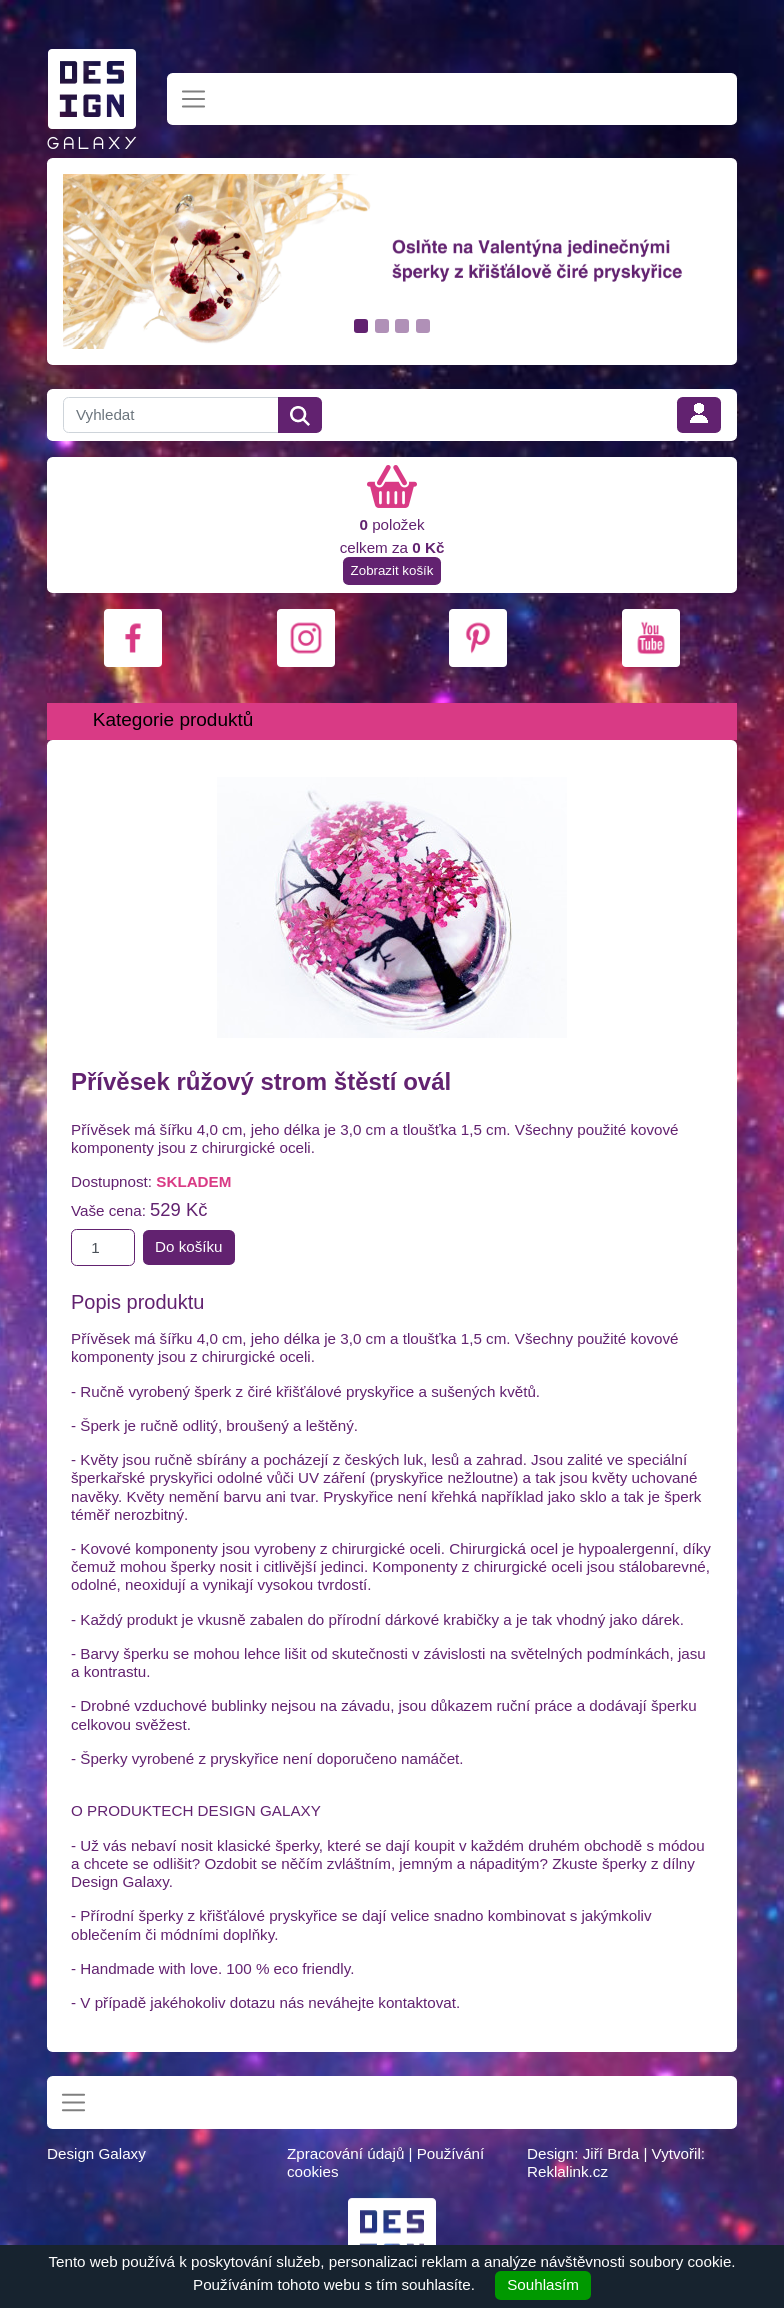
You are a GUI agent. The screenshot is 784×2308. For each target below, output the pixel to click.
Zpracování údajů (345, 2153)
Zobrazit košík (392, 570)
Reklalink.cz (567, 2171)
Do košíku (189, 1246)
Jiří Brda (611, 2153)
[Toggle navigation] (193, 99)
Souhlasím (543, 2284)
